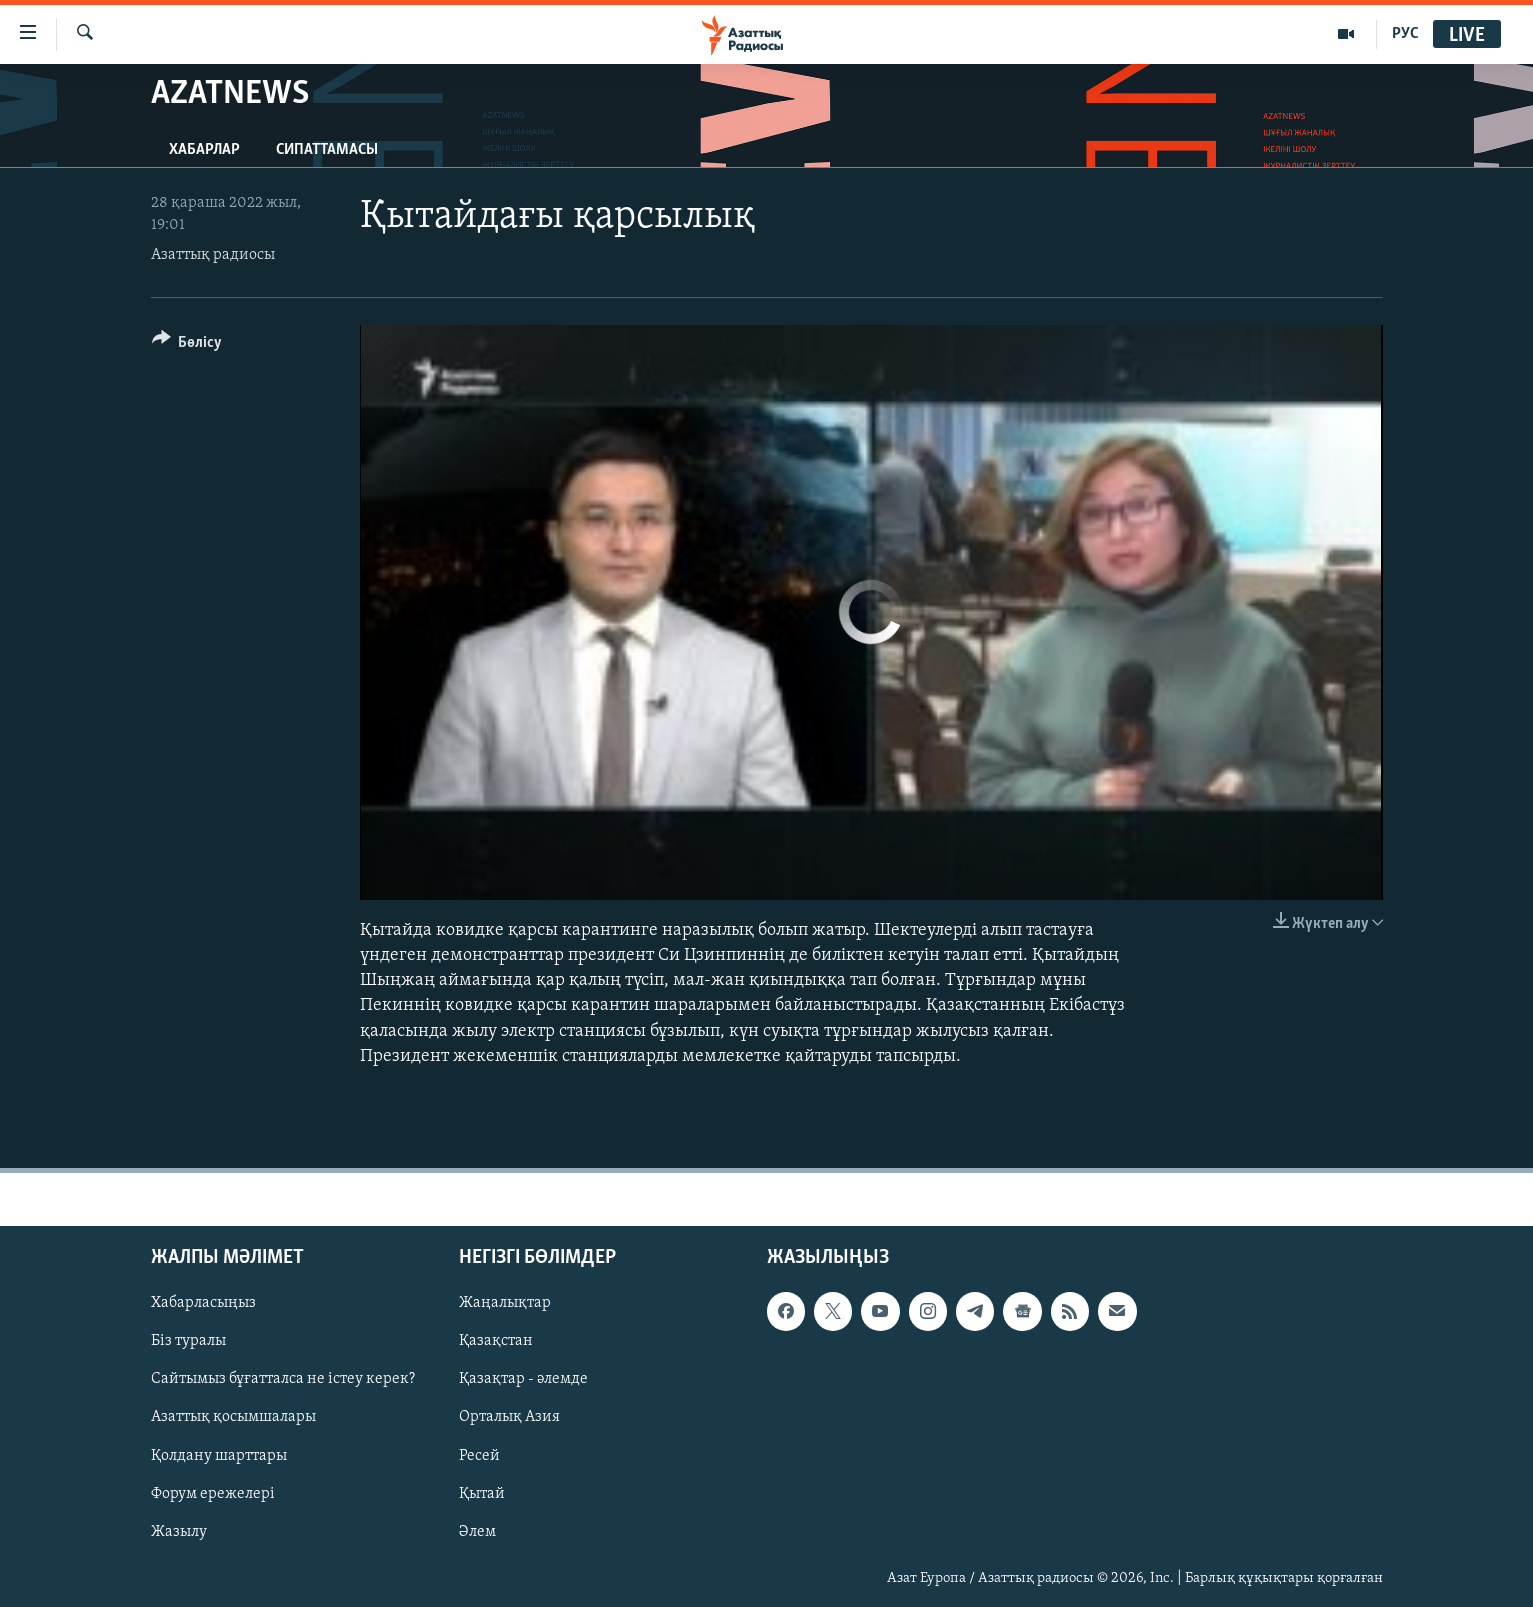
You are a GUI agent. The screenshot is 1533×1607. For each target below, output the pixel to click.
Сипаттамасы (327, 150)
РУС (1405, 34)
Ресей (479, 1456)
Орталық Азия (509, 1418)
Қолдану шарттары (219, 1456)
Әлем (477, 1532)
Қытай (482, 1494)
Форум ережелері (213, 1494)
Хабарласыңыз (203, 1303)
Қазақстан (496, 1341)
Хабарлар (204, 150)
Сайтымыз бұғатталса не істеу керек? (283, 1379)
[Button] (187, 345)
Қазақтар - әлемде (523, 1379)
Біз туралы (188, 1341)
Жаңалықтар (505, 1303)
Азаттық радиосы (213, 255)
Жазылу (179, 1532)
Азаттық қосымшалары (233, 1418)
